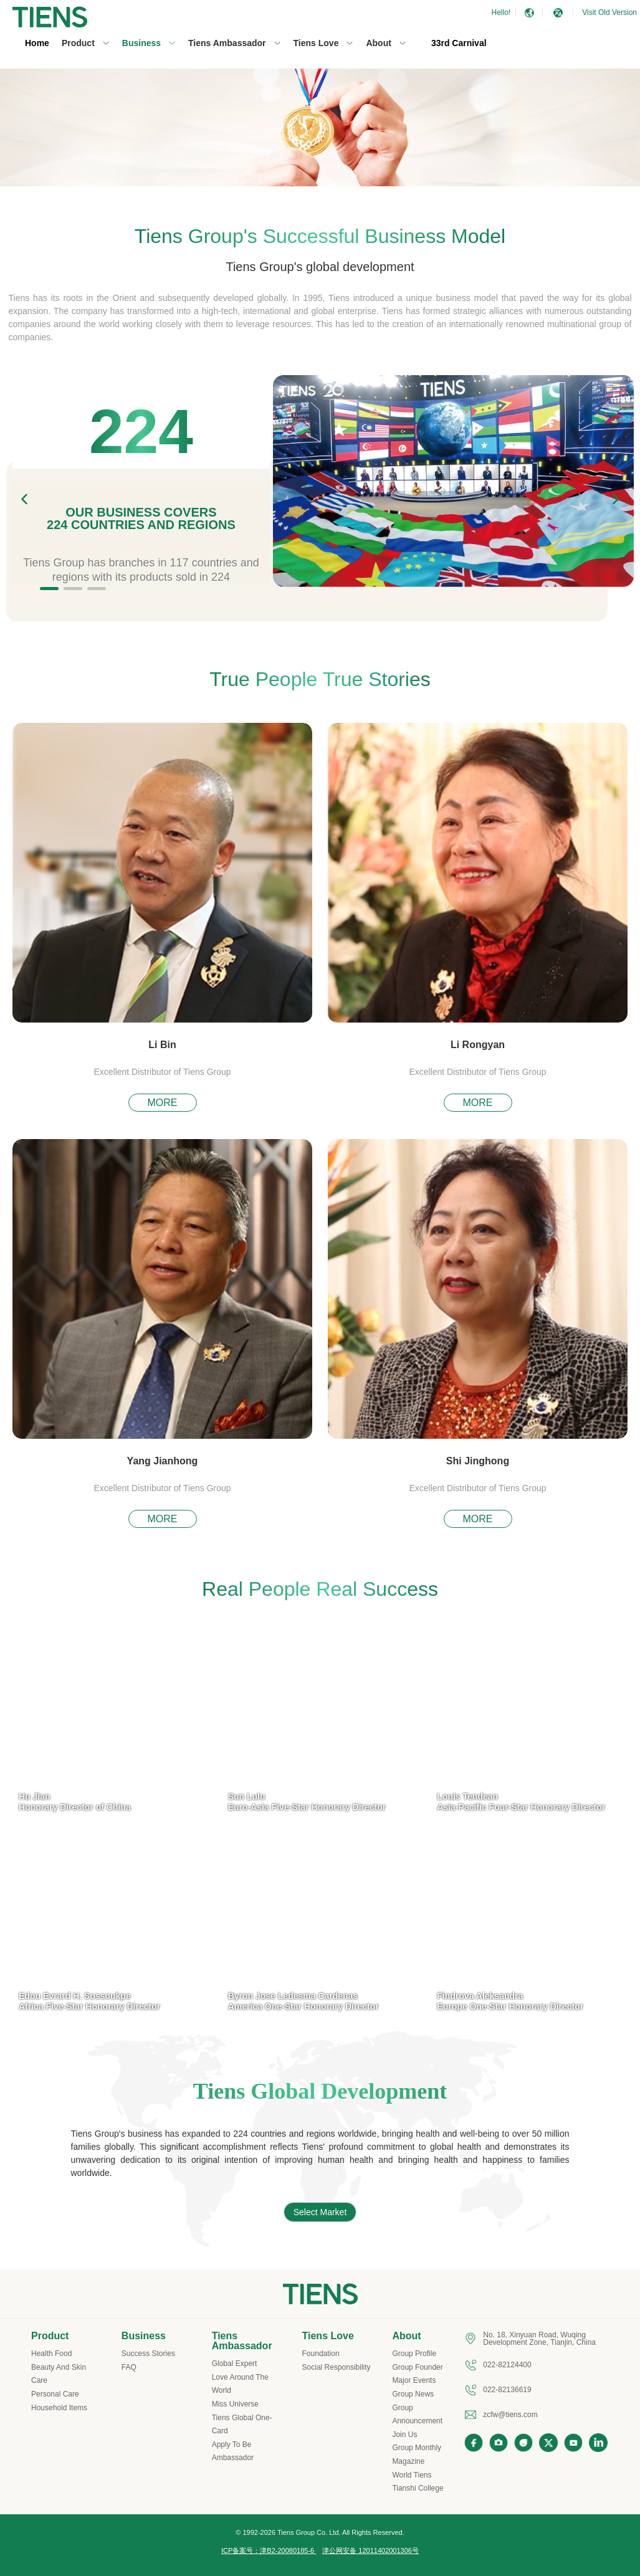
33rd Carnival (459, 43)
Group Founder (417, 2367)
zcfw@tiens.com (510, 2414)
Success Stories (148, 2353)
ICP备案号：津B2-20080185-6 (268, 2550)
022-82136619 (507, 2389)
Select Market (320, 2212)
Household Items (59, 2407)
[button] (558, 12)
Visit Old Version (609, 12)
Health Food (51, 2353)
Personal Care (55, 2394)
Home (37, 43)
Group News (413, 2394)
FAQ (129, 2367)
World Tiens (411, 2475)
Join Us (404, 2434)
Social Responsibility (336, 2367)
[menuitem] (37, 43)
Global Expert (234, 2363)
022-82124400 (507, 2364)
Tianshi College (417, 2488)
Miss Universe (235, 2404)
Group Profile (414, 2353)
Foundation (321, 2353)
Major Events (414, 2380)
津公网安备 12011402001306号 (370, 2550)
